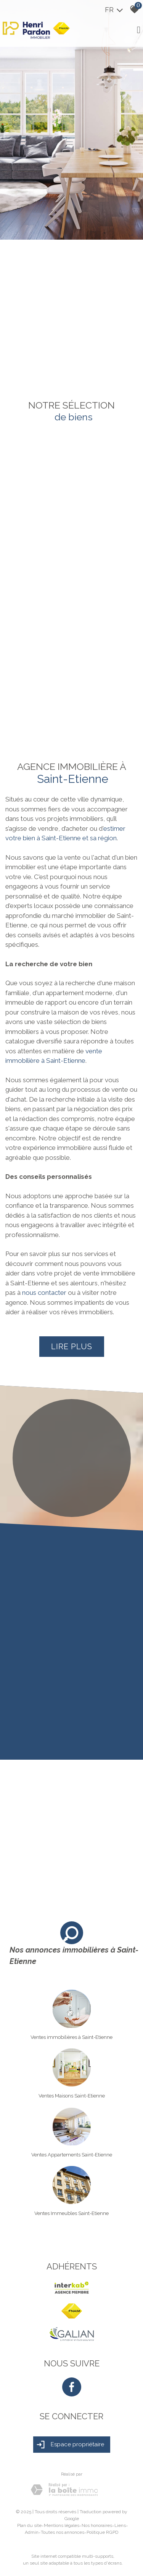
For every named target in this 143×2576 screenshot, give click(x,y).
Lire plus (71, 1346)
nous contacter (44, 1292)
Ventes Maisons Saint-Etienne (72, 2096)
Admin (32, 2532)
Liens (120, 2525)
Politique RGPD (102, 2532)
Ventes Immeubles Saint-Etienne (71, 2213)
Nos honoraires (97, 2525)
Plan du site (29, 2525)
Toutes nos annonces (62, 2532)
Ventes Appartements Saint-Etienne (71, 2155)
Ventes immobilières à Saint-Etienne (71, 2037)
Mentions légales (61, 2525)
